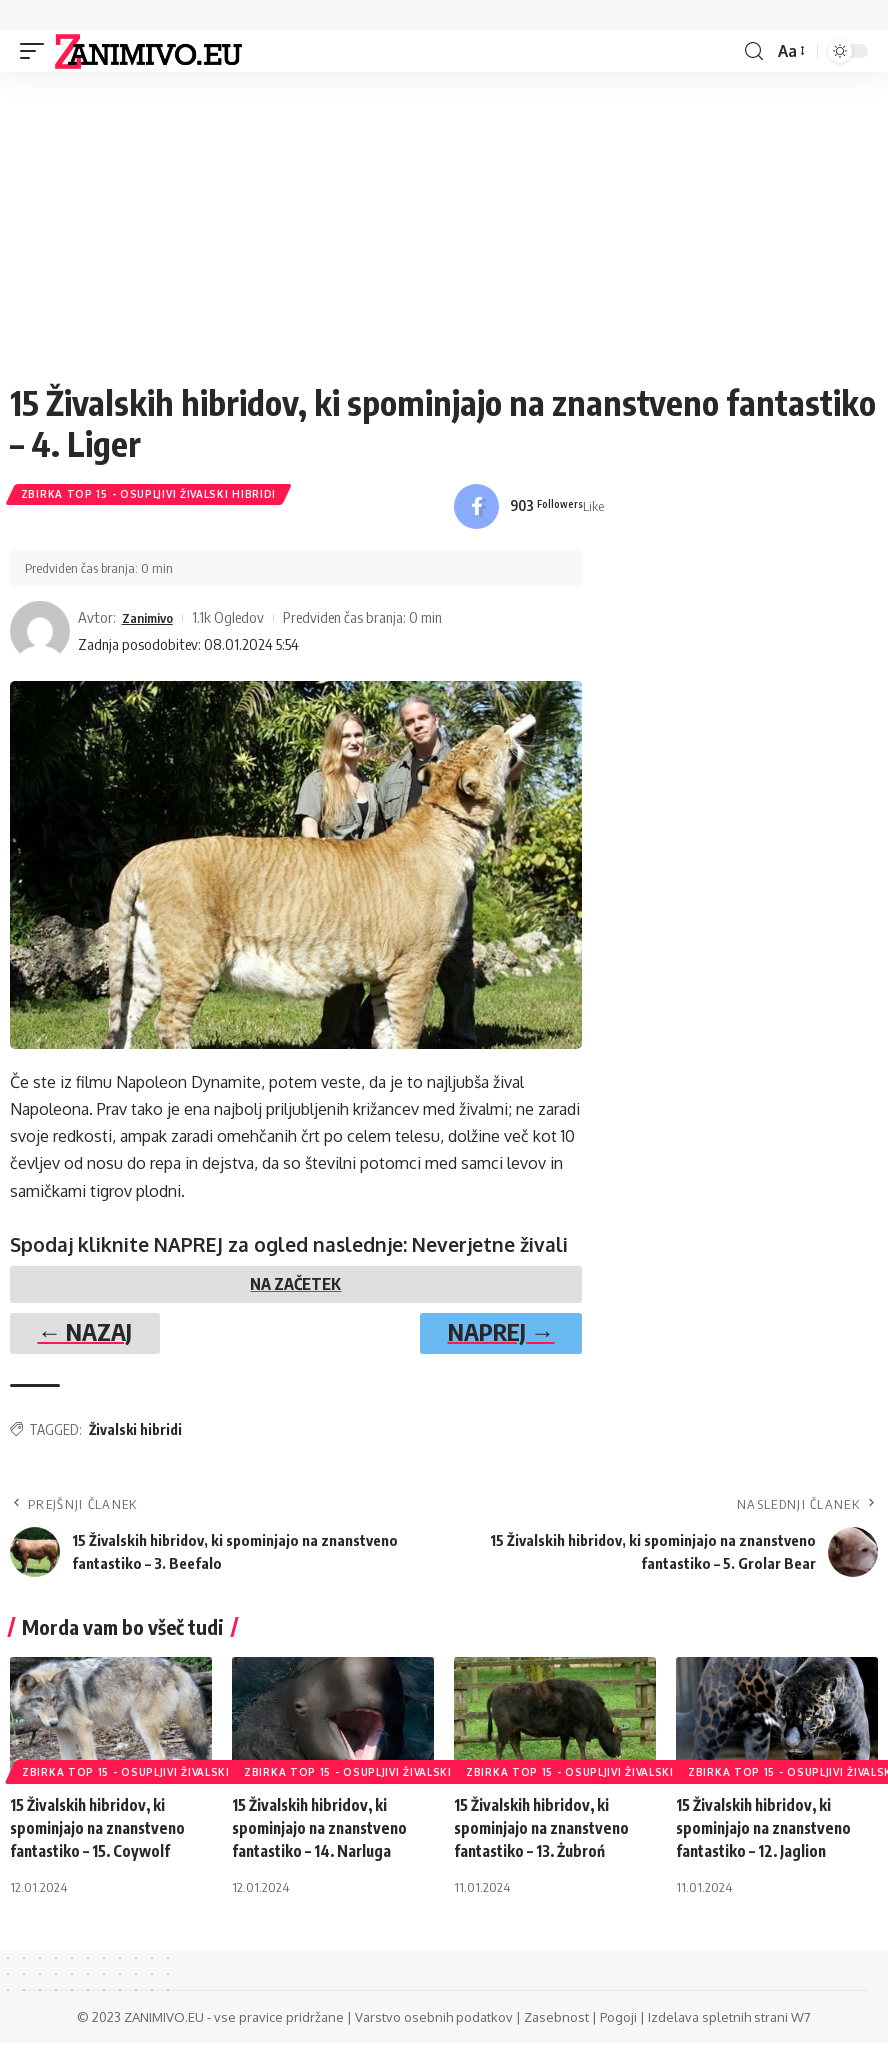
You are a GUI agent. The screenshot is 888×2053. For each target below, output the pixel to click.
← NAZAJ (97, 1339)
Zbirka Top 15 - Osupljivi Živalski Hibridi (149, 496)
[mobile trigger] (37, 51)
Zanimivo (152, 619)
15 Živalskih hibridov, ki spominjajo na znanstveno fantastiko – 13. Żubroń (546, 1838)
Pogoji (618, 2027)
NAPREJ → (488, 1339)
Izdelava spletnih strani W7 (729, 2027)
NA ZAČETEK (295, 1289)
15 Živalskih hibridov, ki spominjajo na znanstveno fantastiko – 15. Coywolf (102, 1838)
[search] (753, 51)
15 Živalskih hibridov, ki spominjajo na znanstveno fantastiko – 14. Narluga (324, 1838)
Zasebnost (556, 2027)
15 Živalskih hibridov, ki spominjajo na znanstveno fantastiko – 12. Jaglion (768, 1838)
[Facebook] (530, 508)
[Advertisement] (444, 232)
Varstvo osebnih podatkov (434, 2027)
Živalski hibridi (135, 1439)
